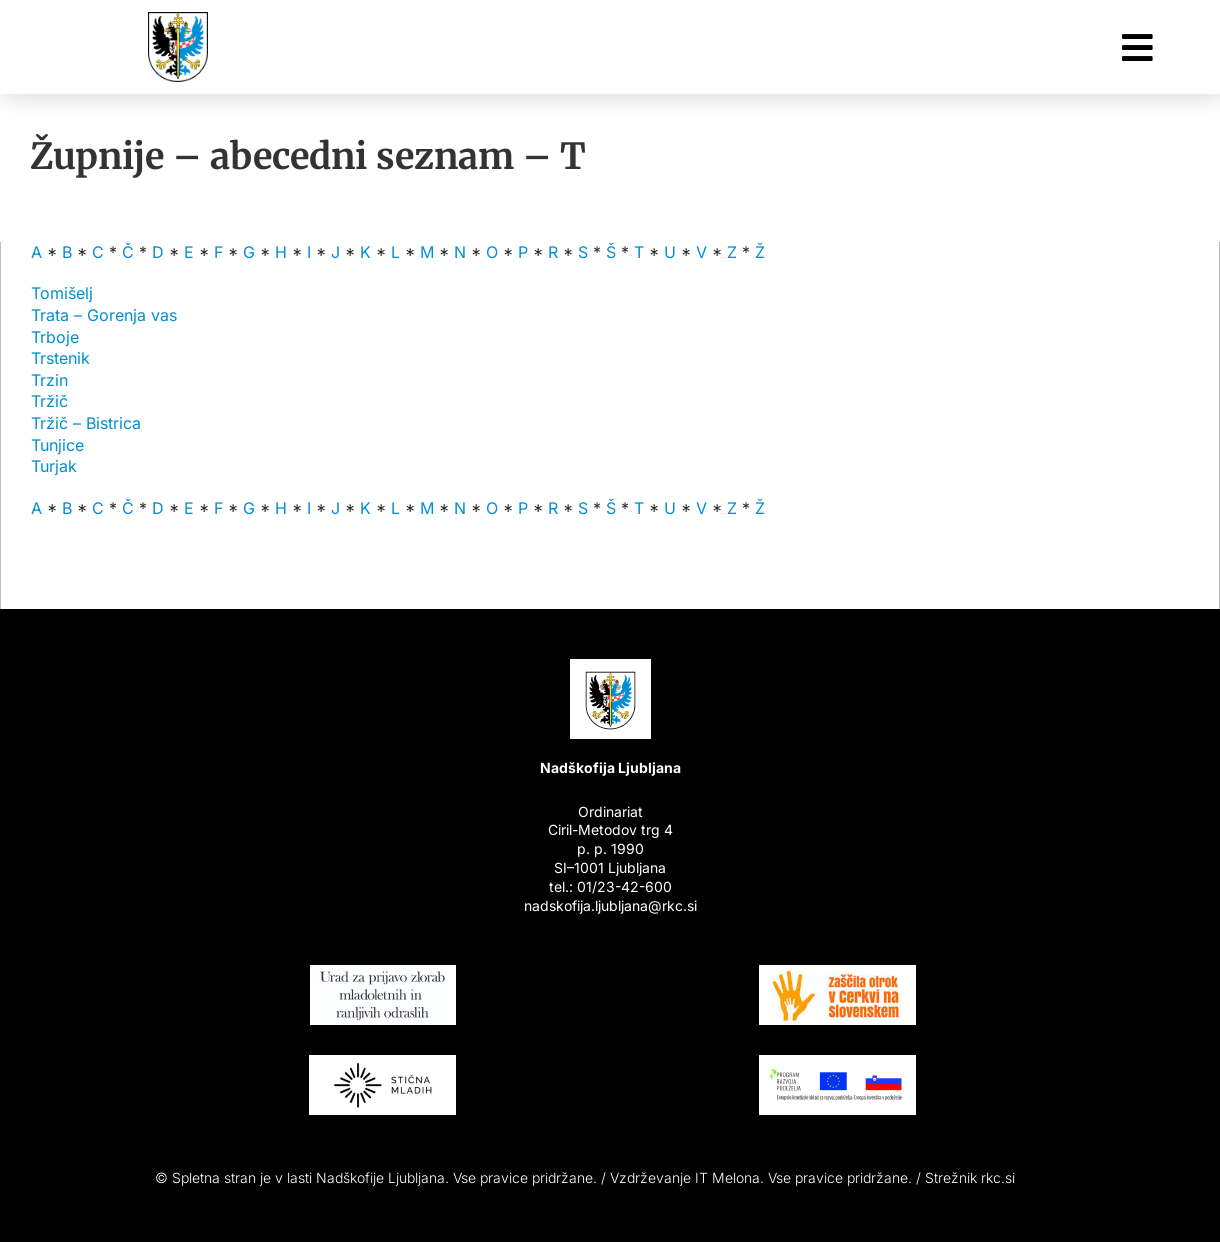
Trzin (49, 380)
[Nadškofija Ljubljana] (178, 20)
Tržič (49, 401)
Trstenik (60, 358)
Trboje (55, 337)
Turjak (54, 466)
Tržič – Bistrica (86, 423)
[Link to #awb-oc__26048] (1137, 47)
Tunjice (57, 445)
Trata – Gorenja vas (104, 315)
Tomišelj (62, 293)
